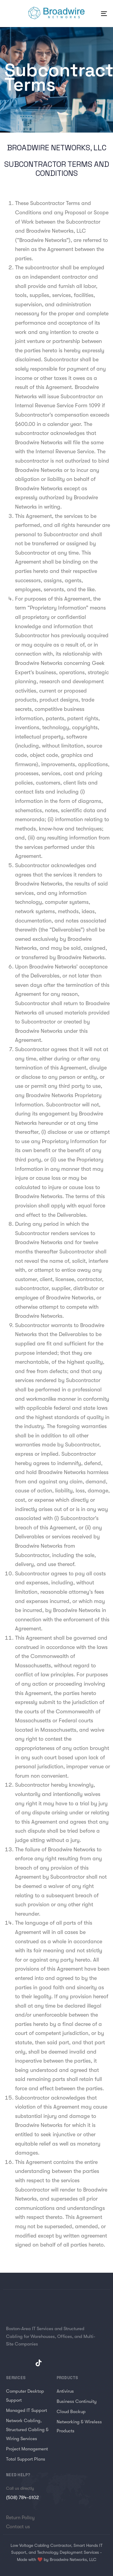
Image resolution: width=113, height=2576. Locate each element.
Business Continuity (77, 2401)
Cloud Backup (71, 2411)
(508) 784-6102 (22, 2497)
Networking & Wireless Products (79, 2426)
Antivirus (65, 2391)
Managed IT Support (26, 2410)
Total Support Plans (25, 2459)
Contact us (18, 2526)
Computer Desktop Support (25, 2395)
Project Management (27, 2449)
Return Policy (20, 2517)
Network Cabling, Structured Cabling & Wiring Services (27, 2429)
